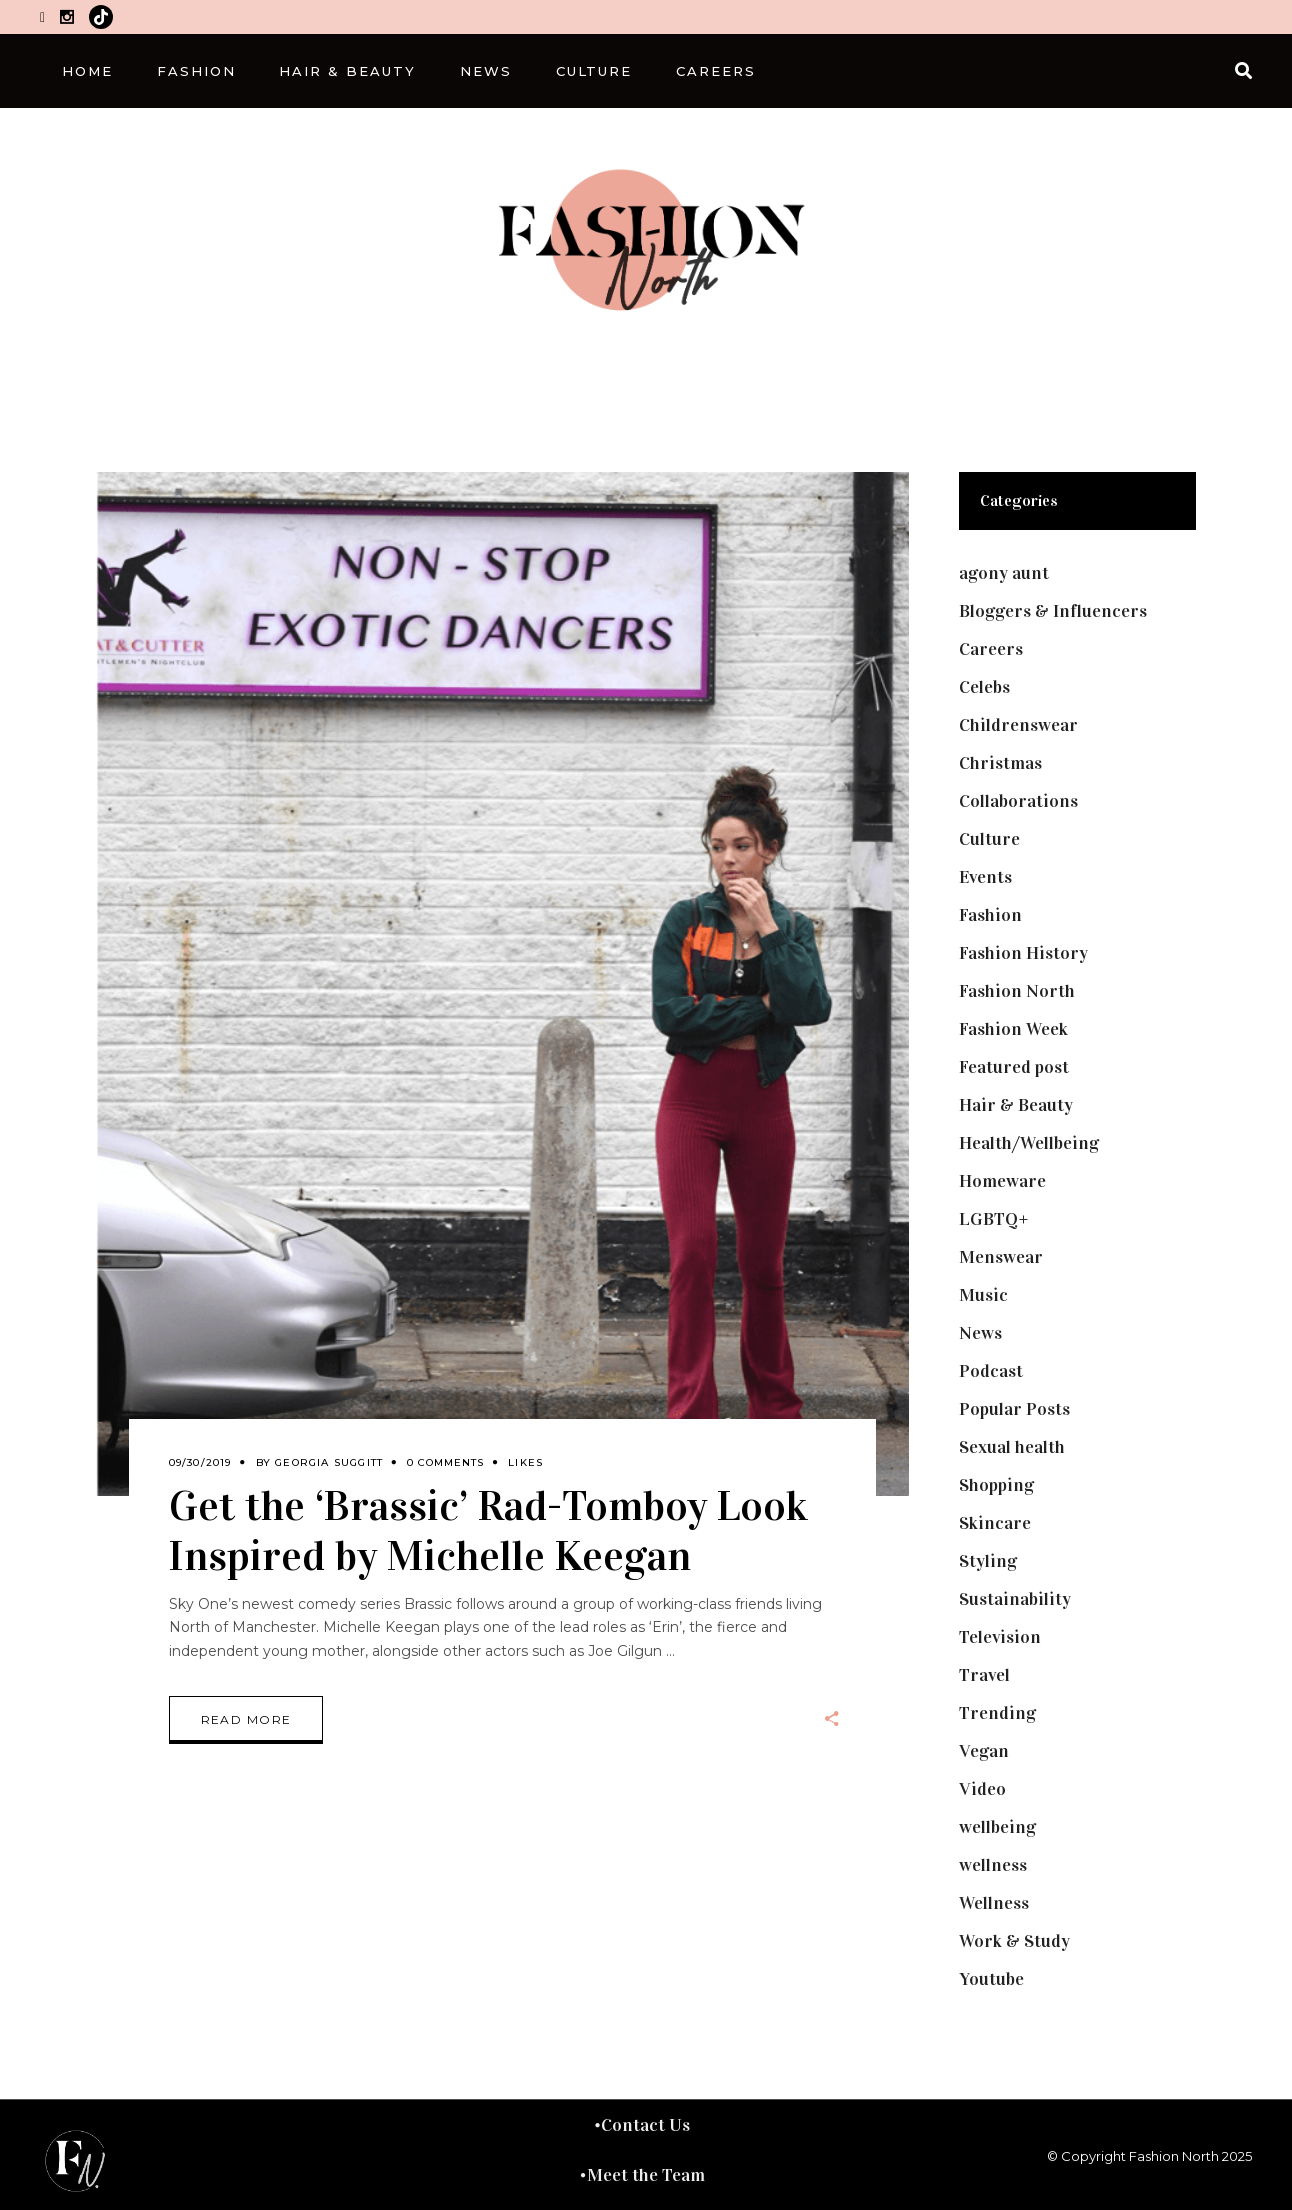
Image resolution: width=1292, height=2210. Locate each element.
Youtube (991, 1979)
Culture (989, 839)
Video (982, 1789)
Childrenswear (1018, 725)
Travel (984, 1675)
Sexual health (1012, 1447)
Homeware (1002, 1181)
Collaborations (1018, 801)
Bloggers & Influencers (1053, 611)
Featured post (1014, 1067)
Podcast (991, 1371)
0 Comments (445, 1462)
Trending (997, 1713)
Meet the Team (646, 2175)
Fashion (990, 915)
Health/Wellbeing (1029, 1143)
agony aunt (1004, 573)
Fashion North (1017, 991)
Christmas (1000, 763)
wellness (993, 1865)
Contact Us (645, 2125)
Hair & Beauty (1016, 1105)
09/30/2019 (200, 1462)
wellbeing (997, 1827)
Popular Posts (1014, 1409)
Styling (988, 1561)
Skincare (995, 1523)
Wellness (994, 1903)
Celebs (984, 687)
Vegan (984, 1751)
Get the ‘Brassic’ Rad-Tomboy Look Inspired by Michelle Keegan (488, 1530)
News (980, 1333)
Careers (991, 649)
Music (983, 1295)
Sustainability (1015, 1599)
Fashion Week (1013, 1029)
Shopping (996, 1485)
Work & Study (1014, 1941)
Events (985, 877)
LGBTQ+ (994, 1219)
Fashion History (1023, 953)
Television (1000, 1637)
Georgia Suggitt (329, 1462)
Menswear (1001, 1257)
